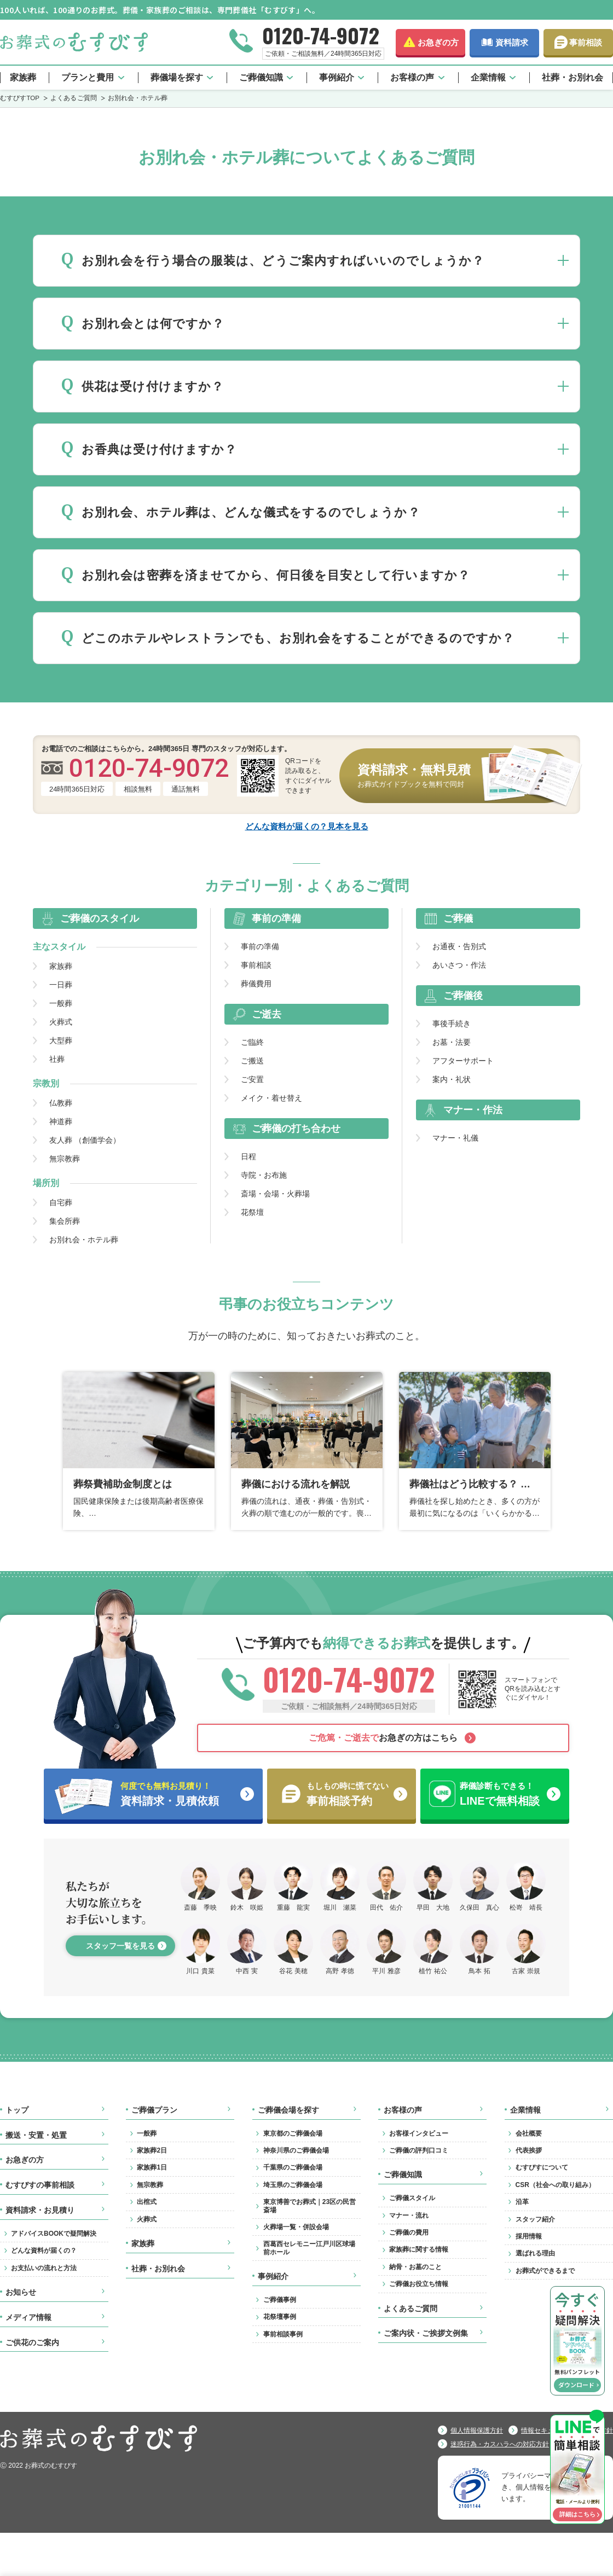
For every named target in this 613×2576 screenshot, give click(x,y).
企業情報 (488, 77)
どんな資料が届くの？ (44, 2250)
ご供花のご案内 (32, 2342)
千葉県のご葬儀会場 (292, 2167)
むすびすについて (542, 2167)
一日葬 (60, 984)
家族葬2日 (152, 2150)
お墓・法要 (451, 1042)
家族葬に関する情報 (418, 2249)
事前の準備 (260, 946)
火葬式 (60, 1021)
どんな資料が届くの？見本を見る (306, 826)
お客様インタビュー (418, 2133)
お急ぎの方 (438, 42)
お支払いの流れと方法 (44, 2268)
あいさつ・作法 (459, 965)
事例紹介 (336, 77)
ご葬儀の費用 (409, 2232)
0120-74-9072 (320, 35)
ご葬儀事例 (279, 2300)
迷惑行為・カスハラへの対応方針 (499, 2444)
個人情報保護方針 (476, 2430)
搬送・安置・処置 (36, 2135)
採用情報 (529, 2236)
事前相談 (585, 42)
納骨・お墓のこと (415, 2267)
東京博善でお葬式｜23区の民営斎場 (309, 2205)
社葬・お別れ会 (572, 77)
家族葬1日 (152, 2167)
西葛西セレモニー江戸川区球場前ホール (309, 2247)
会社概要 (529, 2133)
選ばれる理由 (535, 2253)
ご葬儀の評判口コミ (418, 2150)
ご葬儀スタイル (412, 2198)
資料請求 (511, 42)
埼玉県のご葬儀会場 (292, 2185)
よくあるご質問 (410, 2308)
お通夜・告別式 (459, 946)
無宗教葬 (64, 1158)
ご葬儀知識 (261, 77)
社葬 (57, 1059)
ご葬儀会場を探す (288, 2110)
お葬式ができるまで (545, 2271)
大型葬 (60, 1040)
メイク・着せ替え (271, 1098)
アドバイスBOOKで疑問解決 (53, 2233)
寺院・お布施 (264, 1175)
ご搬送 (252, 1060)
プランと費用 (87, 77)
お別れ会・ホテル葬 (83, 1239)
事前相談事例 (283, 2334)
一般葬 (60, 1003)
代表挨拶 (529, 2150)
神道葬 (60, 1121)
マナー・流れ (409, 2215)
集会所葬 (64, 1221)
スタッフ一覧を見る (120, 1945)
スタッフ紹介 (535, 2219)
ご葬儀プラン (154, 2110)
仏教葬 (60, 1102)
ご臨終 (252, 1042)
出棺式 (147, 2202)
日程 (248, 1156)
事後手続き (451, 1023)
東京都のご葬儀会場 (292, 2133)
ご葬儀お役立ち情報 (418, 2284)
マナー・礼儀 (455, 1137)
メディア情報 (28, 2317)
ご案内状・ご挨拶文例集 (426, 2333)
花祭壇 (252, 1212)
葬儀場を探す (177, 77)
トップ (16, 2110)
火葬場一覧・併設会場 (296, 2227)
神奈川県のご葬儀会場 (296, 2150)
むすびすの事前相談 (39, 2184)
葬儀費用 (256, 983)
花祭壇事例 (279, 2317)
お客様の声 (412, 77)
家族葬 (23, 77)
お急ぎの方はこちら (383, 1737)
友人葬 (84, 1140)
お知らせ (20, 2292)
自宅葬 (60, 1202)
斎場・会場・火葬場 (275, 1193)
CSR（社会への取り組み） (555, 2185)
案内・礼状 (451, 1079)
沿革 (522, 2202)
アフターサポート (463, 1060)
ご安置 (252, 1079)
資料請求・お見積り (39, 2210)
